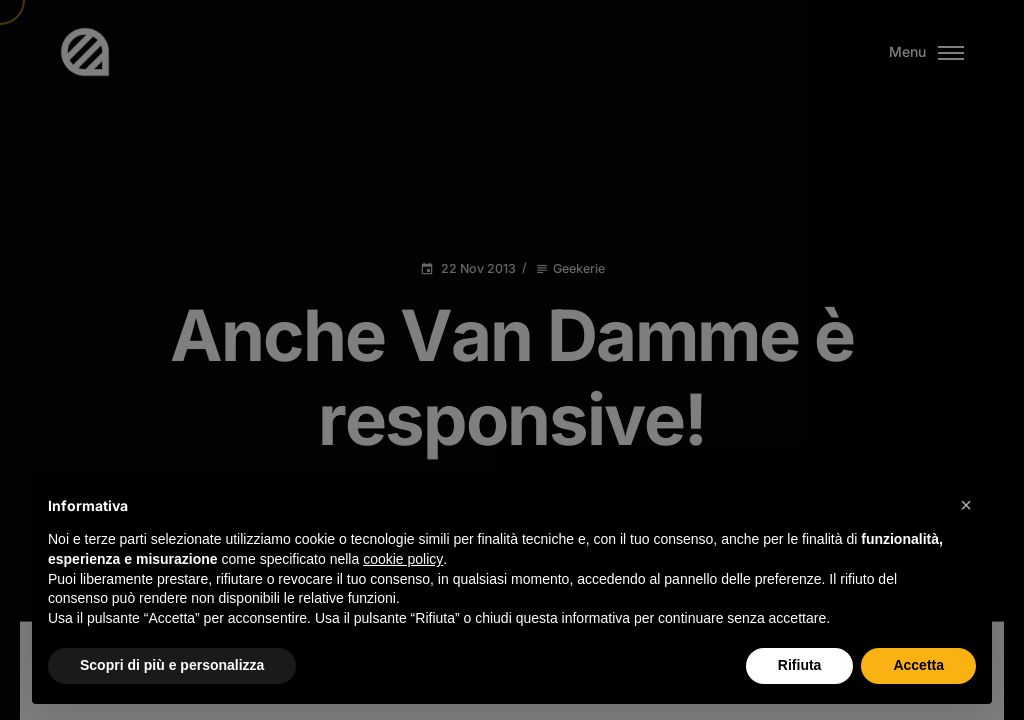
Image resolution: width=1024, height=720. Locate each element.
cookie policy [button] (403, 559)
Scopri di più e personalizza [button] (172, 665)
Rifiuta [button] (800, 665)
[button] (966, 505)
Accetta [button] (918, 665)
